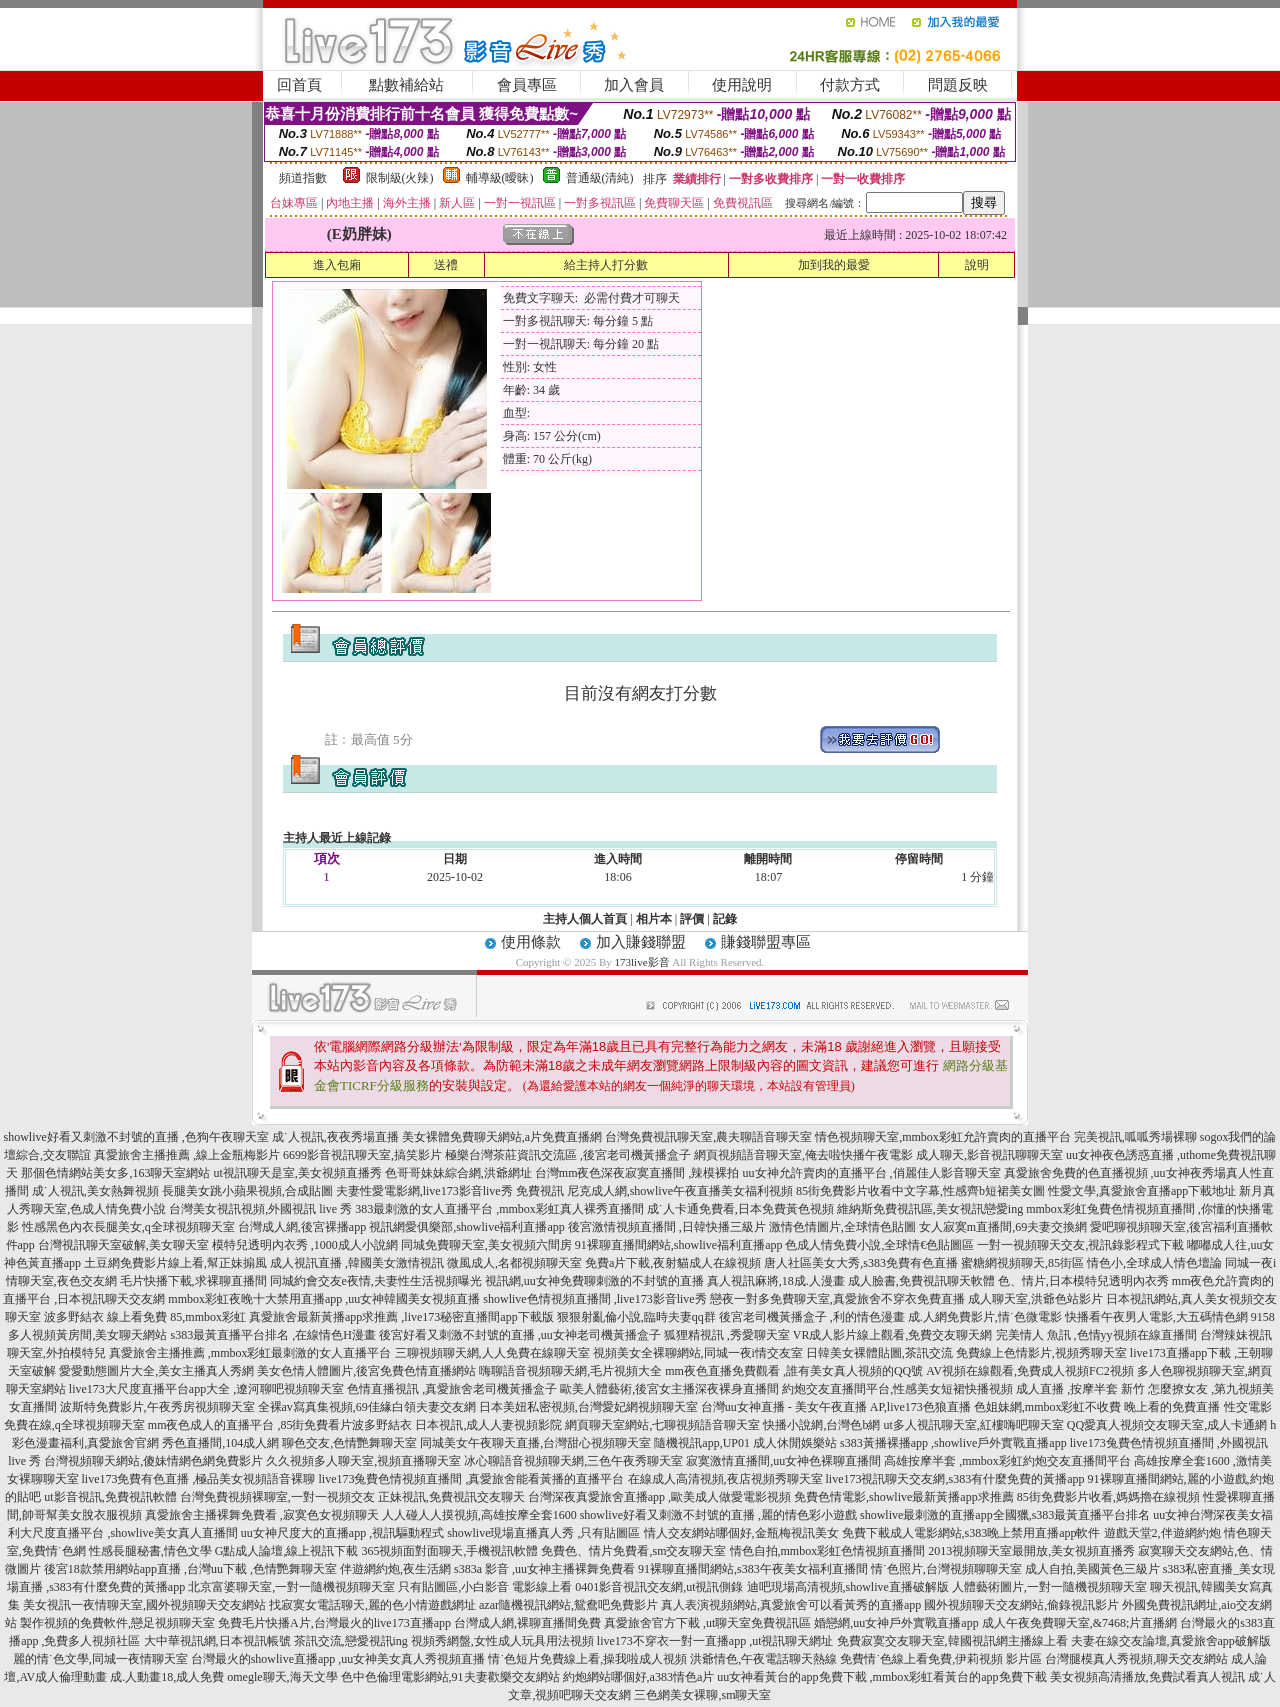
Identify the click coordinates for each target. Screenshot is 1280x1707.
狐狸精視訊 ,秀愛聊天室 (727, 1335)
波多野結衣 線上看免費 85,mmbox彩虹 (145, 1317)
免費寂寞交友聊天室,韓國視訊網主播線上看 (952, 1641)
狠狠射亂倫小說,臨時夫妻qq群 (636, 1317)
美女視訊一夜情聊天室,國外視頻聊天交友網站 (144, 1605)
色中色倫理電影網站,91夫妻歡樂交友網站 (450, 1677)
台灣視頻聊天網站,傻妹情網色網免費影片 (153, 1461)
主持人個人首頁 (585, 919)
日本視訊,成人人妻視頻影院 (488, 1425)
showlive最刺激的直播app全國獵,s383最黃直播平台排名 (1005, 1515)
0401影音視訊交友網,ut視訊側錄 (659, 1587)
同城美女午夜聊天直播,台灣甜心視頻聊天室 (535, 1443)
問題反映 (958, 85)
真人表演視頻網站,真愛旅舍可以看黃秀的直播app (791, 1605)
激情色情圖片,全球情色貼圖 (842, 1227)
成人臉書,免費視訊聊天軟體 (921, 1281)
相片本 (654, 919)
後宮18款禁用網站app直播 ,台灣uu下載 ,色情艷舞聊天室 (190, 1569)
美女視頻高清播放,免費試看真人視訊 (1147, 1677)
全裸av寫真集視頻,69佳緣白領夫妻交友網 (367, 1407)
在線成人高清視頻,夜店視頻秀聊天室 (725, 1479)
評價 (692, 919)
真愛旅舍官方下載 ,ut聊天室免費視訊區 (707, 1623)
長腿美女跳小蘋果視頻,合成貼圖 (247, 1191)
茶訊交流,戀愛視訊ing (351, 1641)
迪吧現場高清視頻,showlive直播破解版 (848, 1587)
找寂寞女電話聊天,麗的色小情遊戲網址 (372, 1605)
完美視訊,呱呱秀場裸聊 (1135, 1137)
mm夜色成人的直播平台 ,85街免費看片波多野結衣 (280, 1425)
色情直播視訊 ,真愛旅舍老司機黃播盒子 (452, 1389)
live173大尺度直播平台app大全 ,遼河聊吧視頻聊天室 (206, 1389)
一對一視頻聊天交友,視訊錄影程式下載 (1080, 1245)
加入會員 (634, 85)
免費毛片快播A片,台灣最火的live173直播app (334, 1623)
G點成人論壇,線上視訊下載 (287, 1551)
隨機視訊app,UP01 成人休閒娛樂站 (745, 1443)
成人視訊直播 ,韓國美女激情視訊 (357, 1263)
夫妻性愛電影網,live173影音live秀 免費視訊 (450, 1191)
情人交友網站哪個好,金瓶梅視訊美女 (741, 1533)
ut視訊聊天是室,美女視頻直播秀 (297, 1173)
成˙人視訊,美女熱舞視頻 (95, 1191)
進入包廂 (337, 265)
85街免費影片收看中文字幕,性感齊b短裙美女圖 (920, 1191)
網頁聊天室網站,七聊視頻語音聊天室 (662, 1425)
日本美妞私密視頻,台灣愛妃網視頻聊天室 (588, 1407)
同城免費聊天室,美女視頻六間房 (486, 1245)
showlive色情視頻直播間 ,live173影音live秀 (594, 1299)
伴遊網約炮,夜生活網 (395, 1569)
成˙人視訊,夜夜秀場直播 (335, 1137)
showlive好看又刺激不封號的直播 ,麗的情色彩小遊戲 (718, 1515)
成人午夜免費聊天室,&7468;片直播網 (1080, 1623)
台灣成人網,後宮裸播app (302, 1227)
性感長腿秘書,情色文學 (150, 1551)
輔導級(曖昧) (500, 178)
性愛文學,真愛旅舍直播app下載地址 (1142, 1191)
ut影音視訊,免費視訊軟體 (110, 1497)
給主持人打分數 (606, 265)
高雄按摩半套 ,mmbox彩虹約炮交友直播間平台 (1007, 1461)
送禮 (446, 265)
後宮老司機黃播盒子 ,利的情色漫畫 (812, 1317)
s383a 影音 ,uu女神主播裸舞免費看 (544, 1569)
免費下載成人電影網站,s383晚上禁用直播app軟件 (971, 1533)
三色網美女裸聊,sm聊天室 (702, 1695)
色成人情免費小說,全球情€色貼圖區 (879, 1245)
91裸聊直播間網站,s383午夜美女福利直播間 (753, 1569)
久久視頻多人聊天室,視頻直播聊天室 (363, 1461)
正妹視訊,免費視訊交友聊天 (451, 1497)
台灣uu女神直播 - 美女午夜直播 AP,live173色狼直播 (836, 1407)
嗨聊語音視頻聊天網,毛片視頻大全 (570, 1371)
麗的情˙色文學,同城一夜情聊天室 (100, 1659)
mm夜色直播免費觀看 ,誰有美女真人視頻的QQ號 (794, 1371)
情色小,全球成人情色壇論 (1154, 1263)
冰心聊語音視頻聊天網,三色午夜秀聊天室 (573, 1461)
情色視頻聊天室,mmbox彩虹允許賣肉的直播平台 (943, 1137)
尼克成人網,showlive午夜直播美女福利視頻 (680, 1191)
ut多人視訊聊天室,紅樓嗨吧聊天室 (973, 1425)
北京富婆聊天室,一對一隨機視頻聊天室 (291, 1587)
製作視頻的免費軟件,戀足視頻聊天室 (117, 1623)
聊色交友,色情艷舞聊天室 (349, 1443)
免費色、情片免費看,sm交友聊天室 (633, 1551)
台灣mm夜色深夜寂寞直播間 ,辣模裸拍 (637, 1173)
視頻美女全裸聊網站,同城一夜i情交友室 (698, 1353)
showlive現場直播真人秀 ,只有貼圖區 (543, 1533)
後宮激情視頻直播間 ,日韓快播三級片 (667, 1227)
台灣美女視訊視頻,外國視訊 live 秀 (260, 1209)
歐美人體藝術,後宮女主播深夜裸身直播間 (669, 1389)
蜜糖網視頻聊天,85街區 (1022, 1263)
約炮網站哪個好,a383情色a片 (639, 1677)
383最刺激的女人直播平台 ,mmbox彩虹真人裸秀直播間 (499, 1209)
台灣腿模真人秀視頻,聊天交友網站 (1136, 1659)
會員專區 (527, 85)
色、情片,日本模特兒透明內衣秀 (1083, 1281)
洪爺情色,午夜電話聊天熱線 (763, 1659)
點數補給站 (406, 85)
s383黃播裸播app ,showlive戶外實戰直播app (953, 1443)
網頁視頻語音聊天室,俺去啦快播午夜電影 (803, 1155)
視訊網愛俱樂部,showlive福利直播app (467, 1227)
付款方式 (850, 85)
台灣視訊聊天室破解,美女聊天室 (123, 1245)
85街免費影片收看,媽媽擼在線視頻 (1108, 1497)
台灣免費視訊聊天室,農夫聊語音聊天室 (708, 1137)
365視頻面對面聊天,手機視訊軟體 (449, 1551)
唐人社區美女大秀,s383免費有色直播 (861, 1263)
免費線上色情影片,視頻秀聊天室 (1041, 1353)
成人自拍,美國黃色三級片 (1092, 1569)
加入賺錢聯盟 (641, 942)
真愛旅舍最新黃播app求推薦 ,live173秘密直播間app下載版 (401, 1317)
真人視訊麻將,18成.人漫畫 (776, 1281)
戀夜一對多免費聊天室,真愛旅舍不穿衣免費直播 (837, 1299)
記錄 (725, 919)
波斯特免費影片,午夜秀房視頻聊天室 (157, 1407)
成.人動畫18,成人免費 (167, 1677)
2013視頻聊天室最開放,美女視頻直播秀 (1031, 1551)
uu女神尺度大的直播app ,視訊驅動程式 (342, 1533)
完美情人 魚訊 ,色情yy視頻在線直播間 (1096, 1335)
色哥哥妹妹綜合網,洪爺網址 (458, 1173)
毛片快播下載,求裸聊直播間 (193, 1281)
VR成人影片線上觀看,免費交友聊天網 (893, 1335)
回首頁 (299, 85)
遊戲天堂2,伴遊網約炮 (1162, 1533)
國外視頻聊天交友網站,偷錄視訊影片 (1021, 1605)
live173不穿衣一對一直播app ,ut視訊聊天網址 (715, 1641)
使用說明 (742, 85)
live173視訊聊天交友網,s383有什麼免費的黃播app (955, 1479)
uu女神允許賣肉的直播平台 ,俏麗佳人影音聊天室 (872, 1173)
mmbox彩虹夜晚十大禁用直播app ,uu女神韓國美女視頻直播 (324, 1299)
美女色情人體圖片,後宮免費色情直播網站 (366, 1371)
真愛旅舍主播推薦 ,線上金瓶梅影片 (187, 1155)
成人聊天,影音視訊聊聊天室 (989, 1155)
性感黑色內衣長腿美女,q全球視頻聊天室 (128, 1227)
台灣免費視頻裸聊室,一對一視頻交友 (277, 1497)
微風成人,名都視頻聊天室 (514, 1263)
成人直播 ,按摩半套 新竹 (1080, 1389)
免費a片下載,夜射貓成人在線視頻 (673, 1263)
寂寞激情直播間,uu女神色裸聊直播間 (783, 1461)
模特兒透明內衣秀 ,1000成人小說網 (305, 1245)
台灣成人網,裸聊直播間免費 (527, 1623)
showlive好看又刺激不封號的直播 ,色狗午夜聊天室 (135, 1137)
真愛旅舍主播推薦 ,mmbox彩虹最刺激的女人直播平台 (250, 1353)
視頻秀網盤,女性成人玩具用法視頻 (502, 1641)
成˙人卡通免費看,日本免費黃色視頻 (740, 1209)
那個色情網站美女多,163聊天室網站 (115, 1173)
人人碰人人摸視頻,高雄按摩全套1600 (479, 1515)
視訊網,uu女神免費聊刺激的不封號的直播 (594, 1281)
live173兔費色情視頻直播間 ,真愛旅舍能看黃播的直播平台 (472, 1479)
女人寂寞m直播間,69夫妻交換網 (1003, 1227)
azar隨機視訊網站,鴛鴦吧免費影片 (568, 1605)
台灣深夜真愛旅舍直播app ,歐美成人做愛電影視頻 (659, 1497)
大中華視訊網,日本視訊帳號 (217, 1641)
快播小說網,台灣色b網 (821, 1425)
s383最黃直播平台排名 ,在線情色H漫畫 (272, 1335)
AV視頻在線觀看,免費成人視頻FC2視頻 (1029, 1371)
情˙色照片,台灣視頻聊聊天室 (946, 1569)
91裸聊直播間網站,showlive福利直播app (679, 1245)
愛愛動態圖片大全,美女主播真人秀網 (156, 1371)
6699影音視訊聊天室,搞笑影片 (362, 1155)
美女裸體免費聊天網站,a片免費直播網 (502, 1137)
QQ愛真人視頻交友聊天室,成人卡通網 (1167, 1425)
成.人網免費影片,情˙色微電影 (985, 1317)
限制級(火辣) (400, 178)
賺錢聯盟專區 (766, 942)
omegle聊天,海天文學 (282, 1677)
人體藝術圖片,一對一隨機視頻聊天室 (1049, 1587)
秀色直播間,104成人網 (220, 1443)
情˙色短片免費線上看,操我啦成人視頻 (587, 1659)
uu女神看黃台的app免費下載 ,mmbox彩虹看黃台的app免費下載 (881, 1677)
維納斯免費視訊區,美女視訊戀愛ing (930, 1209)
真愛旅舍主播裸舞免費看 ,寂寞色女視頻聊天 (262, 1515)
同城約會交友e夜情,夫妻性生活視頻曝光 (376, 1281)
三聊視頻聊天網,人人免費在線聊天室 (492, 1353)
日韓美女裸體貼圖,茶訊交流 (879, 1353)
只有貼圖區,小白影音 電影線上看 (485, 1587)
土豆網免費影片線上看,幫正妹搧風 (175, 1263)
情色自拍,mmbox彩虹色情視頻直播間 (828, 1551)
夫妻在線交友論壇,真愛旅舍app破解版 (1171, 1641)
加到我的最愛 (834, 265)
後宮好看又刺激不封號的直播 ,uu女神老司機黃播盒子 (520, 1335)
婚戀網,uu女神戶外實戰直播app (896, 1623)
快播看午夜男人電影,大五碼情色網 (1156, 1317)
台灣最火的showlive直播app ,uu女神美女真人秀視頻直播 (338, 1659)
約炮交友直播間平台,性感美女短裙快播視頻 (897, 1389)
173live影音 (642, 962)
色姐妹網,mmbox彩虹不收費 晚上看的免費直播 (1097, 1407)
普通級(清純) (600, 178)
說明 (977, 265)
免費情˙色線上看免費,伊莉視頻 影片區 (941, 1659)
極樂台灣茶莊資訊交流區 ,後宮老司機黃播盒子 (568, 1155)
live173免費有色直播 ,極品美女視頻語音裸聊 (199, 1479)
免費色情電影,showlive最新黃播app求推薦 (904, 1497)
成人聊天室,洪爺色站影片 (1035, 1299)
